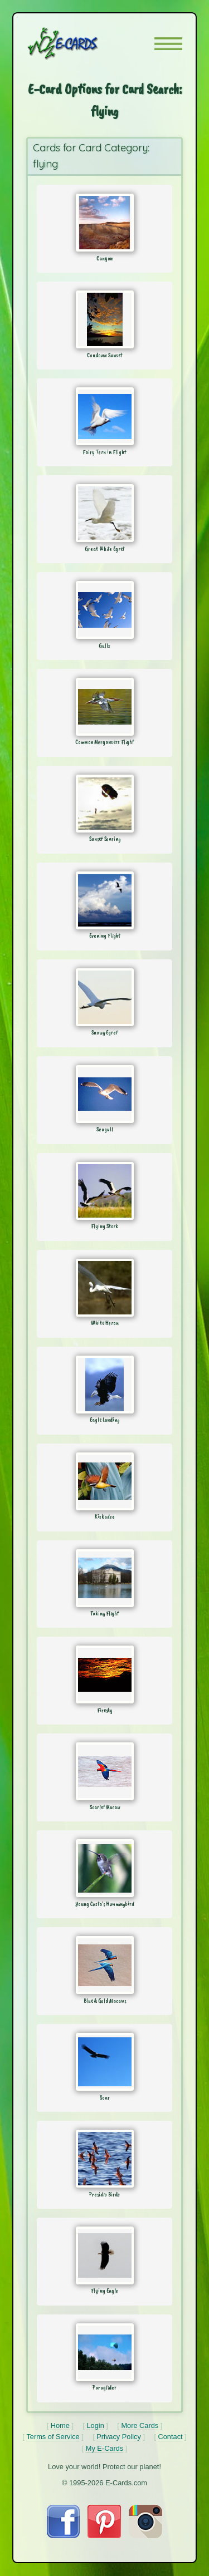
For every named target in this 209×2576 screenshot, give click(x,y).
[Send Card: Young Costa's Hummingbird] (105, 1868)
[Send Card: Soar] (105, 2062)
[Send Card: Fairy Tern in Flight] (105, 416)
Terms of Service (52, 2436)
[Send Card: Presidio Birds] (105, 2159)
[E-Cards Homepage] (82, 43)
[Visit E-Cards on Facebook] (63, 2535)
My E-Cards (105, 2448)
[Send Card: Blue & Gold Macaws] (105, 1965)
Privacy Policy (118, 2436)
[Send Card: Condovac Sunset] (105, 319)
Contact (170, 2436)
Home (60, 2425)
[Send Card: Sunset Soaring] (105, 804)
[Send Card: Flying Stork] (105, 1191)
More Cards (139, 2425)
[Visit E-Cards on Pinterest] (104, 2535)
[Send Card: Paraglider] (105, 2352)
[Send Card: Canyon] (105, 223)
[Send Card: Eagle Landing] (105, 1384)
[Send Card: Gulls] (105, 610)
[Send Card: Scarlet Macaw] (105, 1771)
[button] (168, 43)
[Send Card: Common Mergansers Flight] (105, 707)
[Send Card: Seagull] (105, 1094)
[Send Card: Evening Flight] (105, 900)
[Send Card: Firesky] (105, 1674)
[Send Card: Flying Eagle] (105, 2255)
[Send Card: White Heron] (105, 1288)
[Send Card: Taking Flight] (105, 1578)
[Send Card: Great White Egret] (105, 513)
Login (95, 2425)
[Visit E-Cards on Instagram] (145, 2535)
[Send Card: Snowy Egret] (105, 997)
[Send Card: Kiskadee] (105, 1481)
